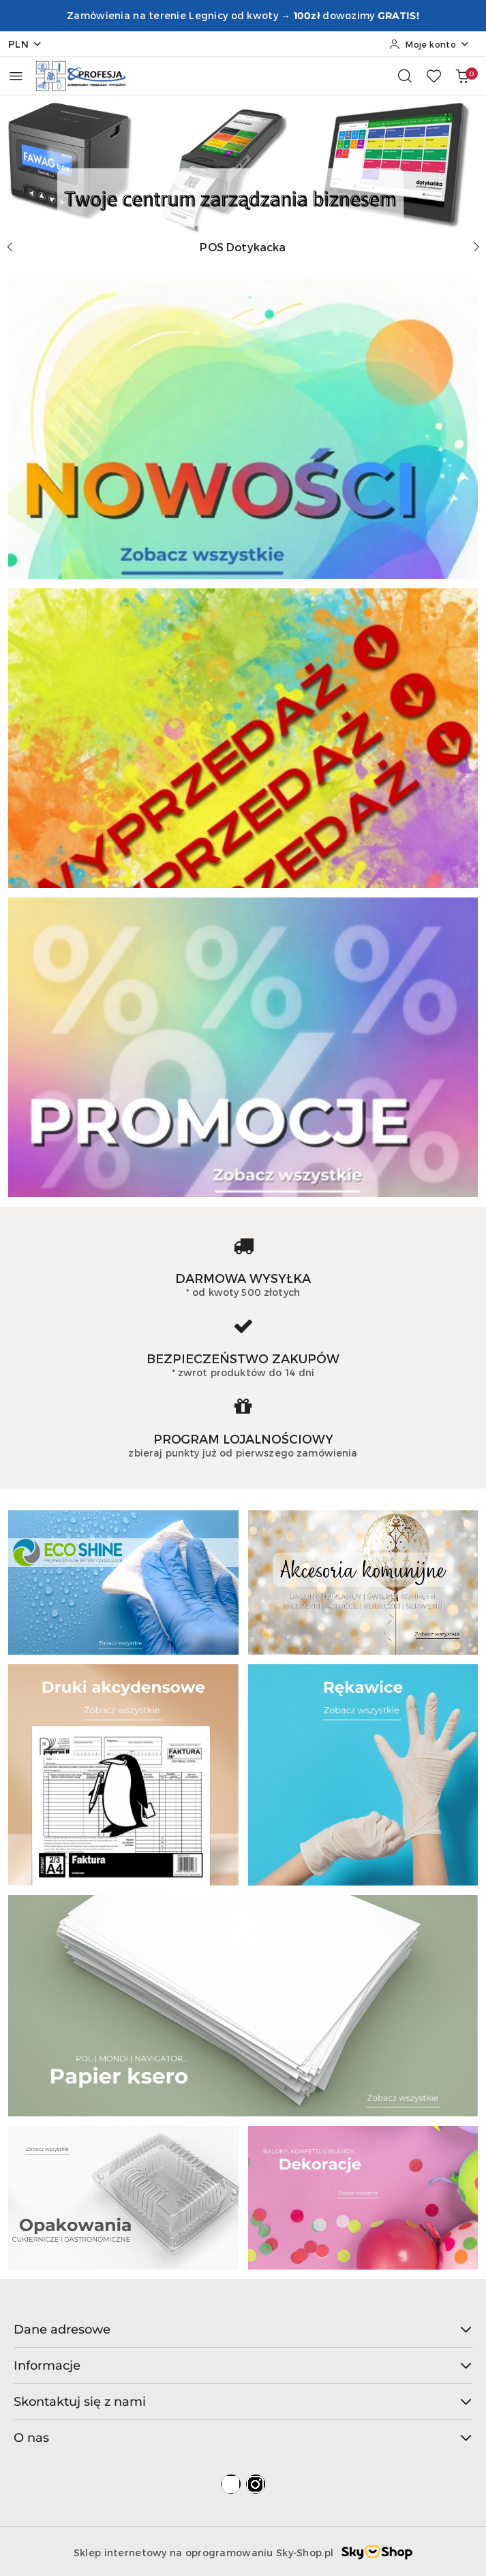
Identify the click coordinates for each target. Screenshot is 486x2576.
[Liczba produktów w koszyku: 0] (462, 76)
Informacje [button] (243, 2365)
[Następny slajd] (476, 247)
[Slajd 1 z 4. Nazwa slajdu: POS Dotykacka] (243, 164)
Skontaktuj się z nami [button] (243, 2401)
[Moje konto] (429, 44)
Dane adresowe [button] (243, 2329)
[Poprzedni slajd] (9, 247)
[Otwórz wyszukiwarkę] (404, 76)
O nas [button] (243, 2437)
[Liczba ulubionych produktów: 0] (433, 76)
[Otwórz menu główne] (16, 76)
